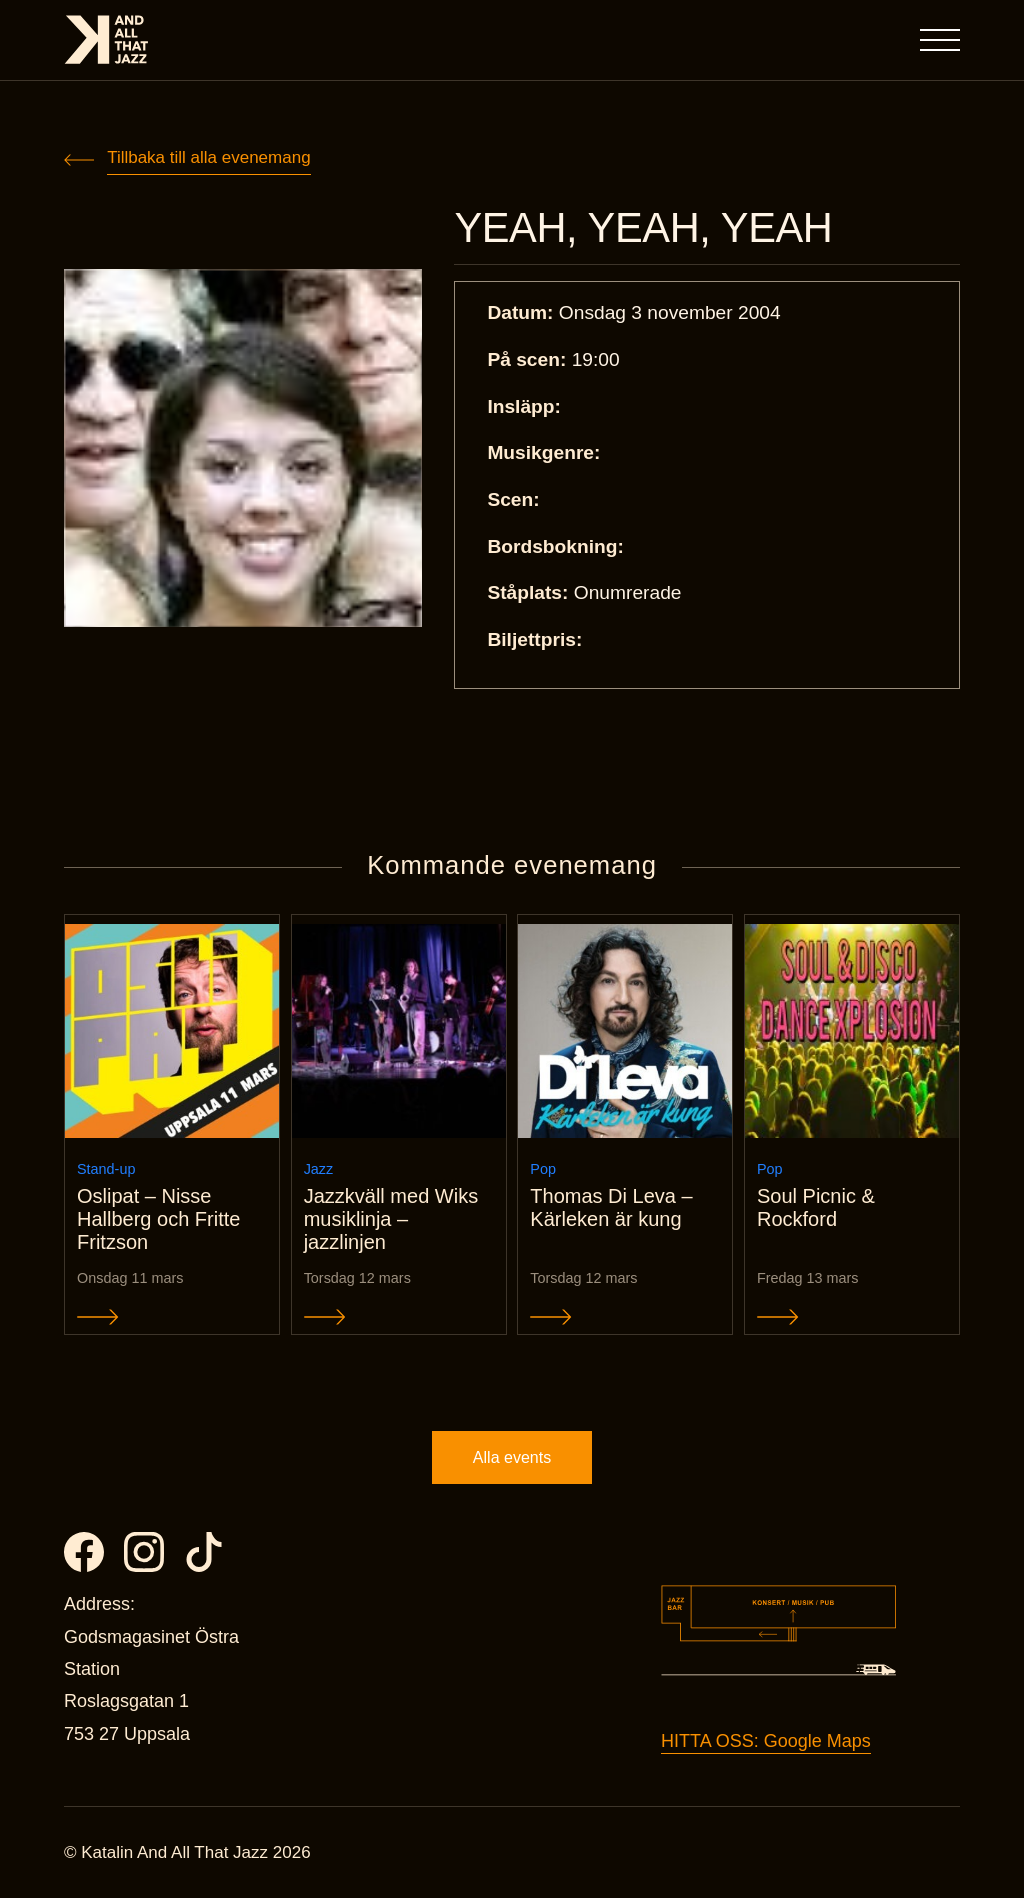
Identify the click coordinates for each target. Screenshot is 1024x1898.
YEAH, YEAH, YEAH (643, 228)
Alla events (512, 1457)
